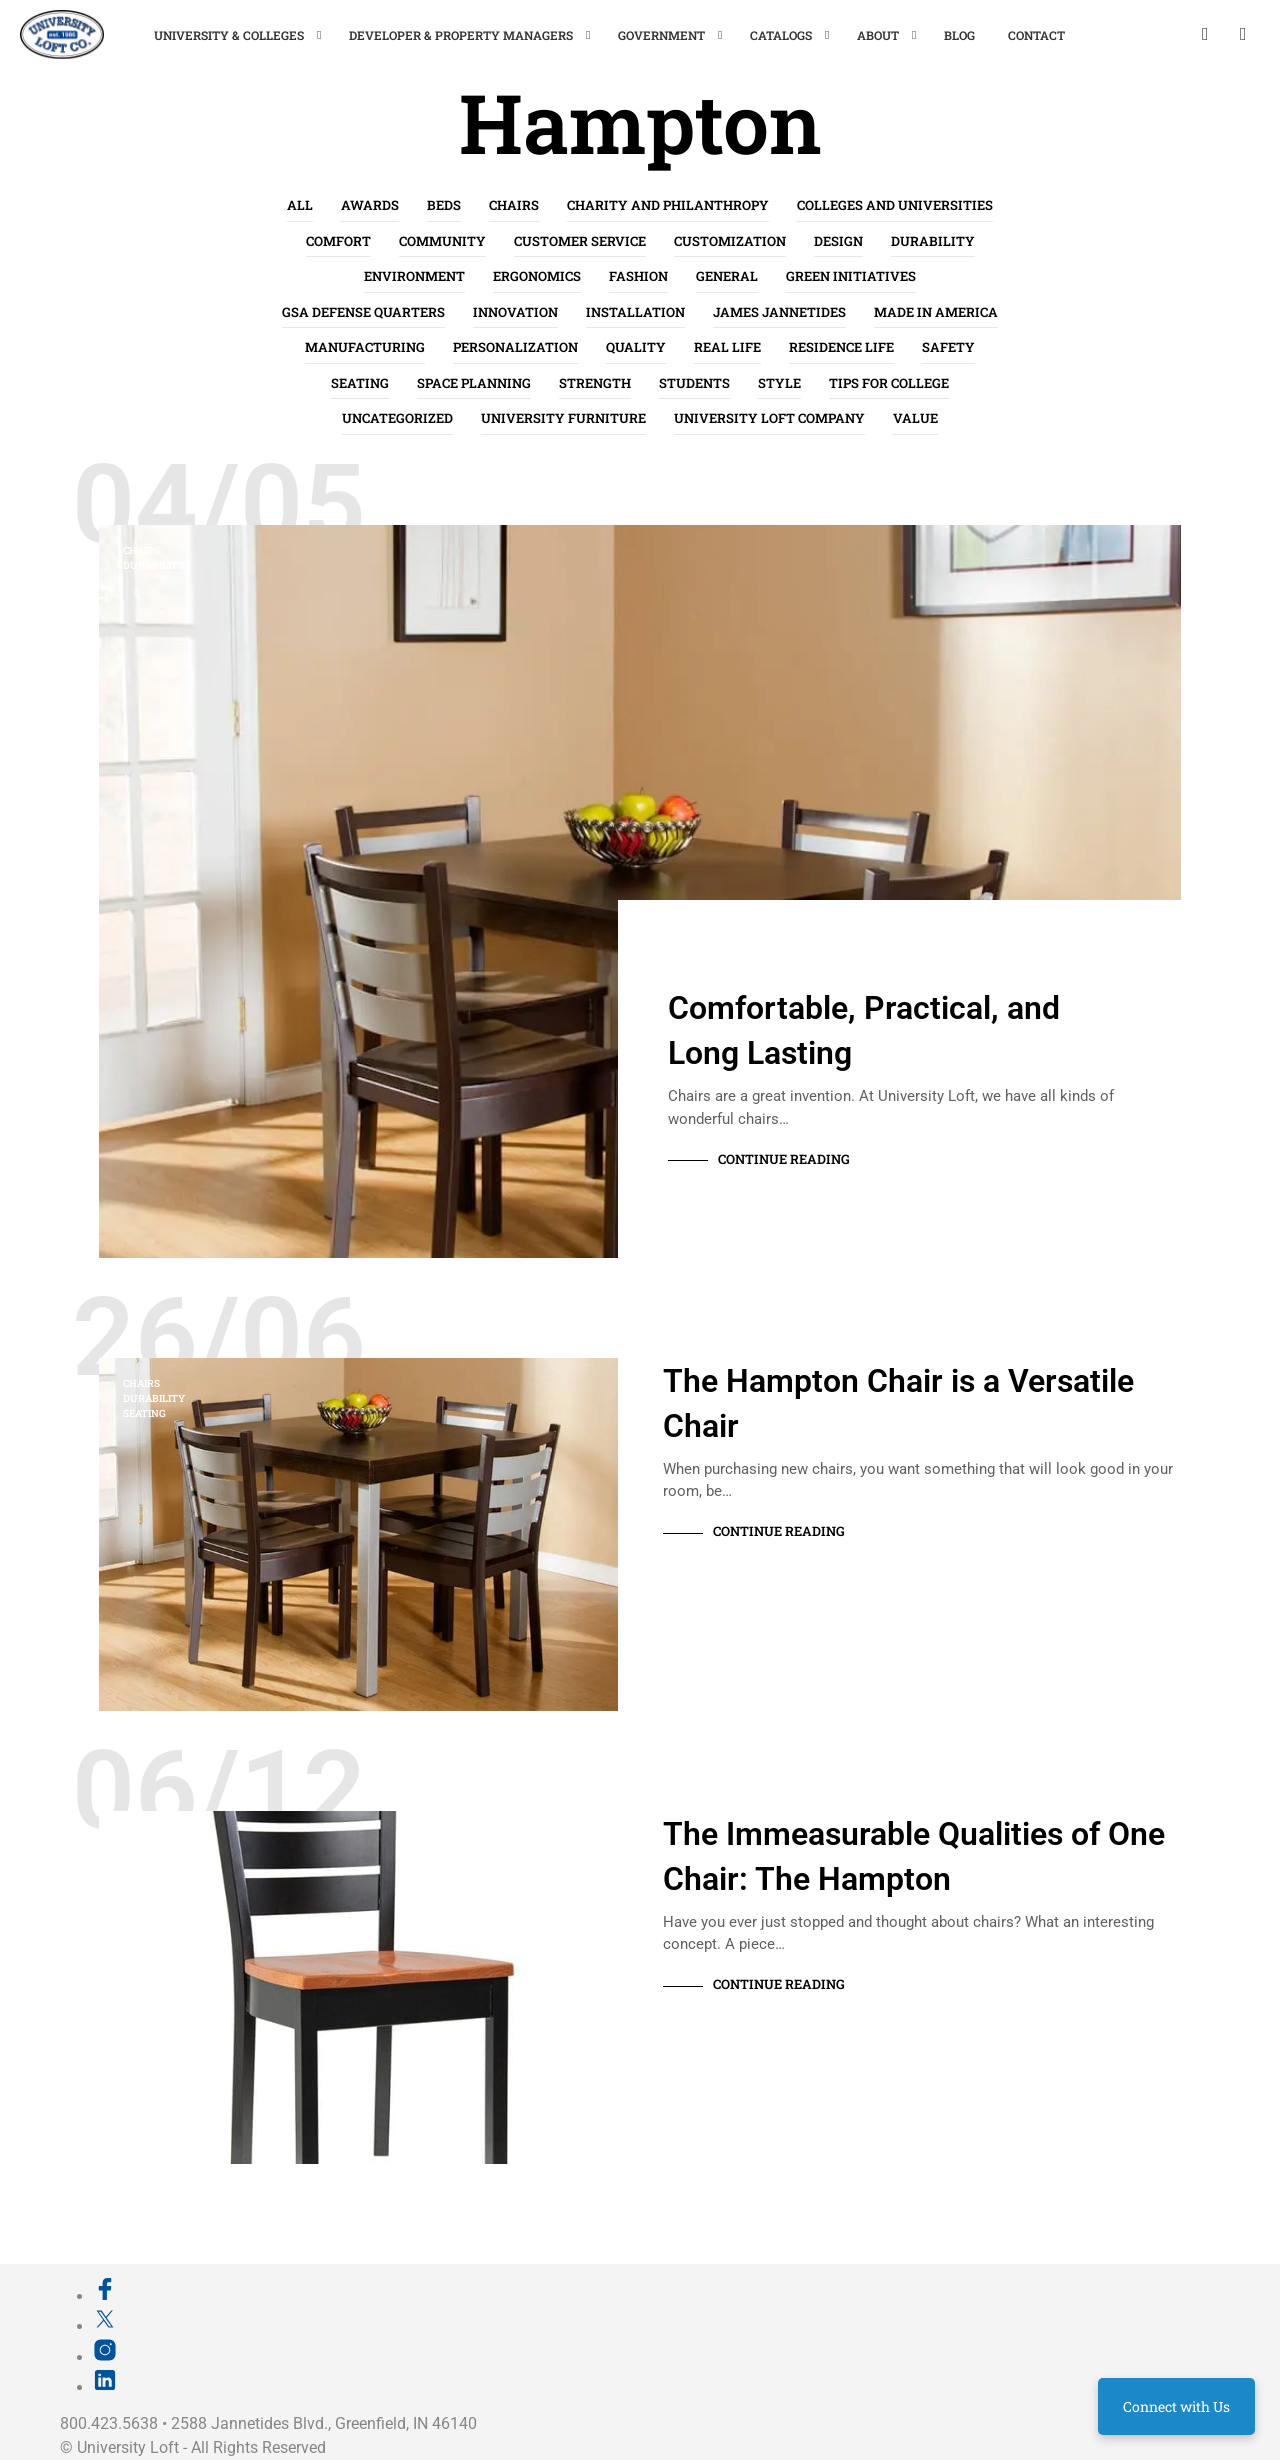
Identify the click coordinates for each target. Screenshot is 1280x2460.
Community (442, 241)
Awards (370, 205)
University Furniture (563, 418)
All (300, 205)
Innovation (515, 312)
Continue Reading (784, 1159)
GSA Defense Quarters (363, 312)
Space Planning (474, 383)
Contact (1036, 35)
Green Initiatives (851, 276)
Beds (444, 205)
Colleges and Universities (895, 205)
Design (838, 241)
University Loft (128, 2447)
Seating (360, 383)
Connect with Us (1176, 2406)
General (727, 276)
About (878, 35)
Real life (727, 347)
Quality (636, 347)
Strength (595, 383)
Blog (959, 35)
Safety (948, 347)
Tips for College (889, 383)
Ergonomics (537, 276)
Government (661, 35)
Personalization (515, 347)
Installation (635, 312)
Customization (730, 241)
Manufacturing (365, 347)
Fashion (638, 276)
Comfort (338, 241)
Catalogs (781, 35)
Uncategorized (397, 418)
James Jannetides (779, 312)
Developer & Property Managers (461, 35)
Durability (933, 241)
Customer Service (580, 241)
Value (915, 418)
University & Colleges (229, 35)
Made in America (936, 312)
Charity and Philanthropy (668, 205)
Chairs (514, 205)
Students (694, 383)
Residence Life (841, 347)
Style (779, 383)
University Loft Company (769, 418)
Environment (414, 276)
